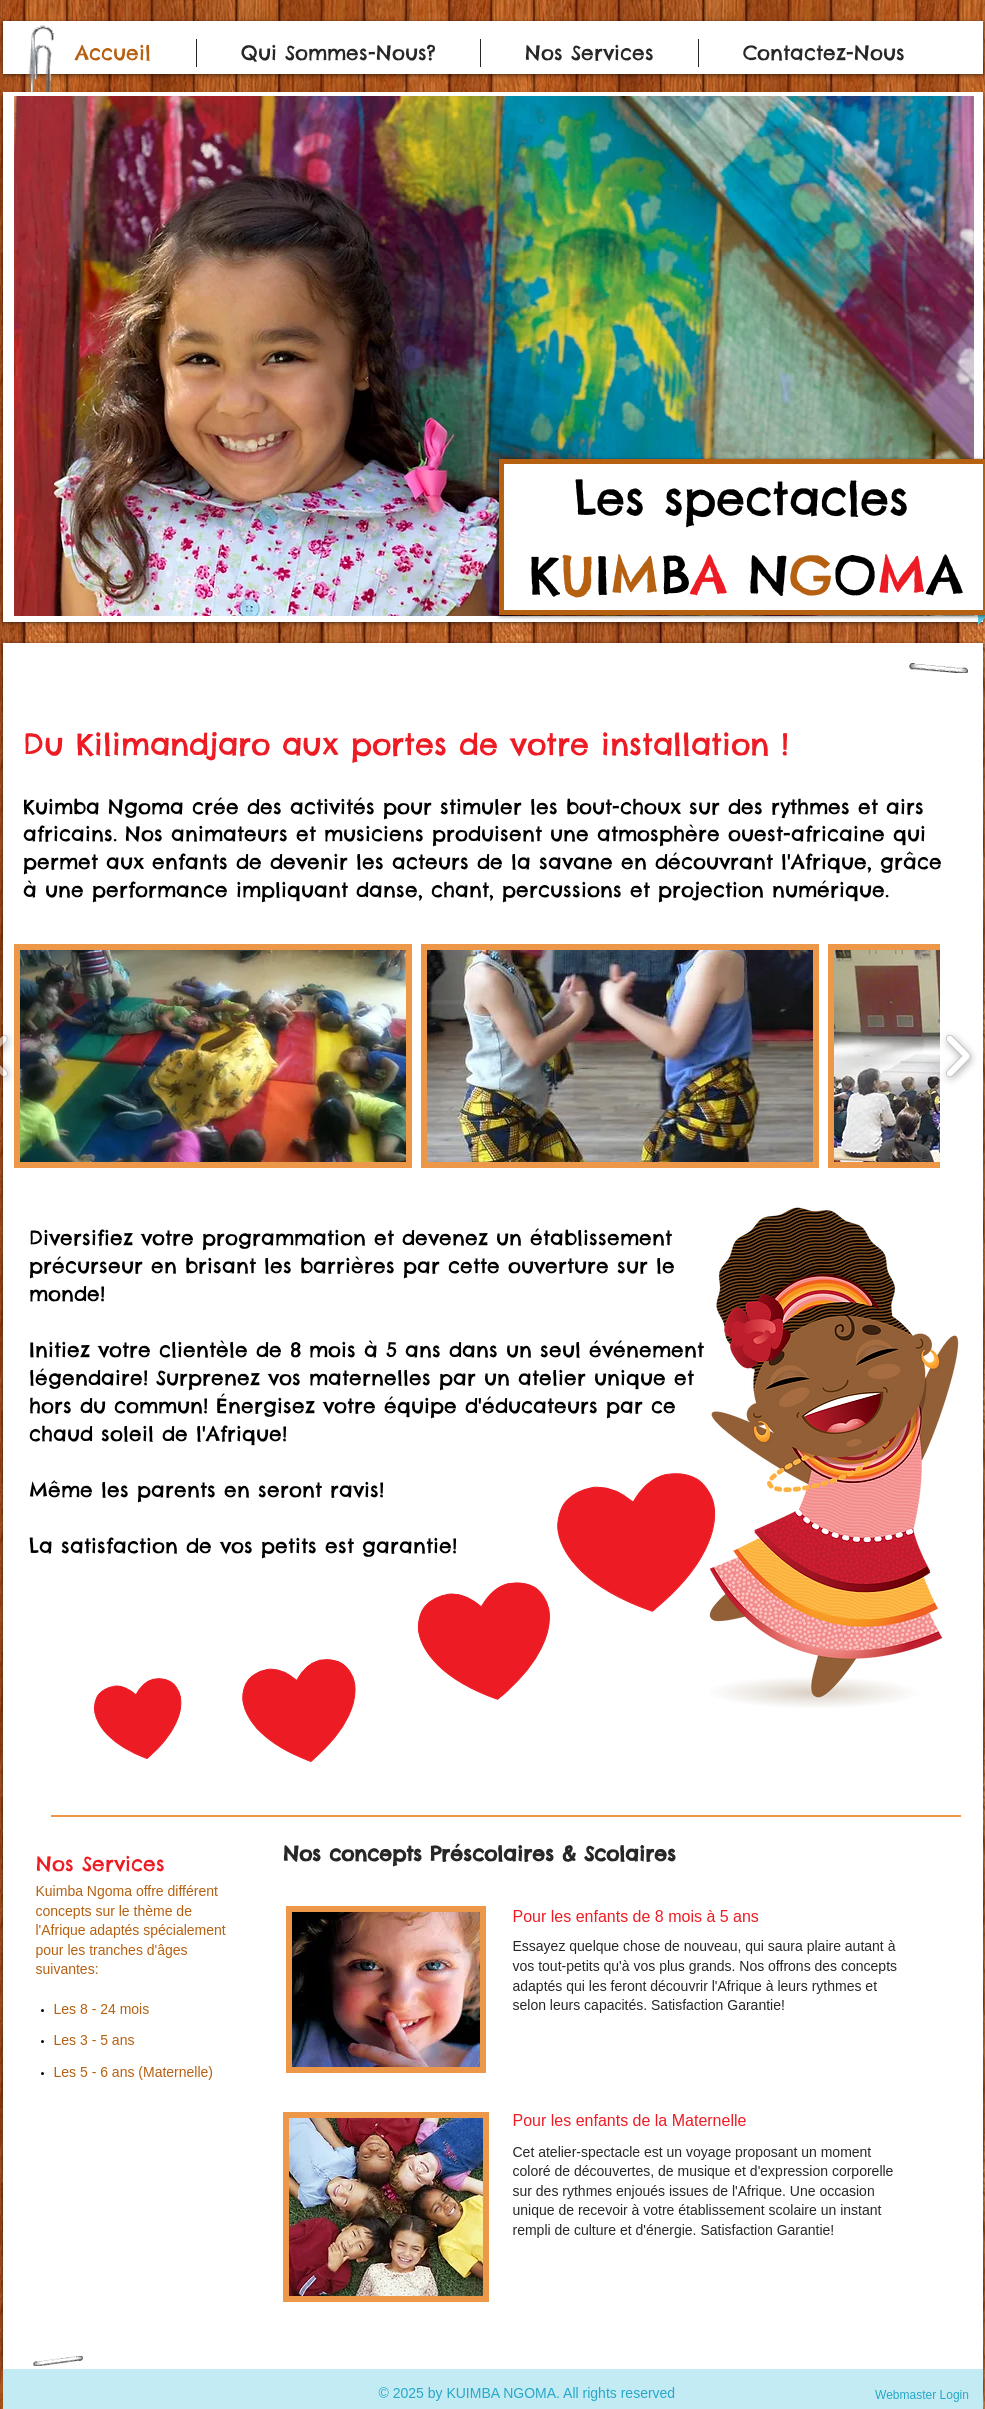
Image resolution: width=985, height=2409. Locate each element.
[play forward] (957, 1056)
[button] (494, 356)
